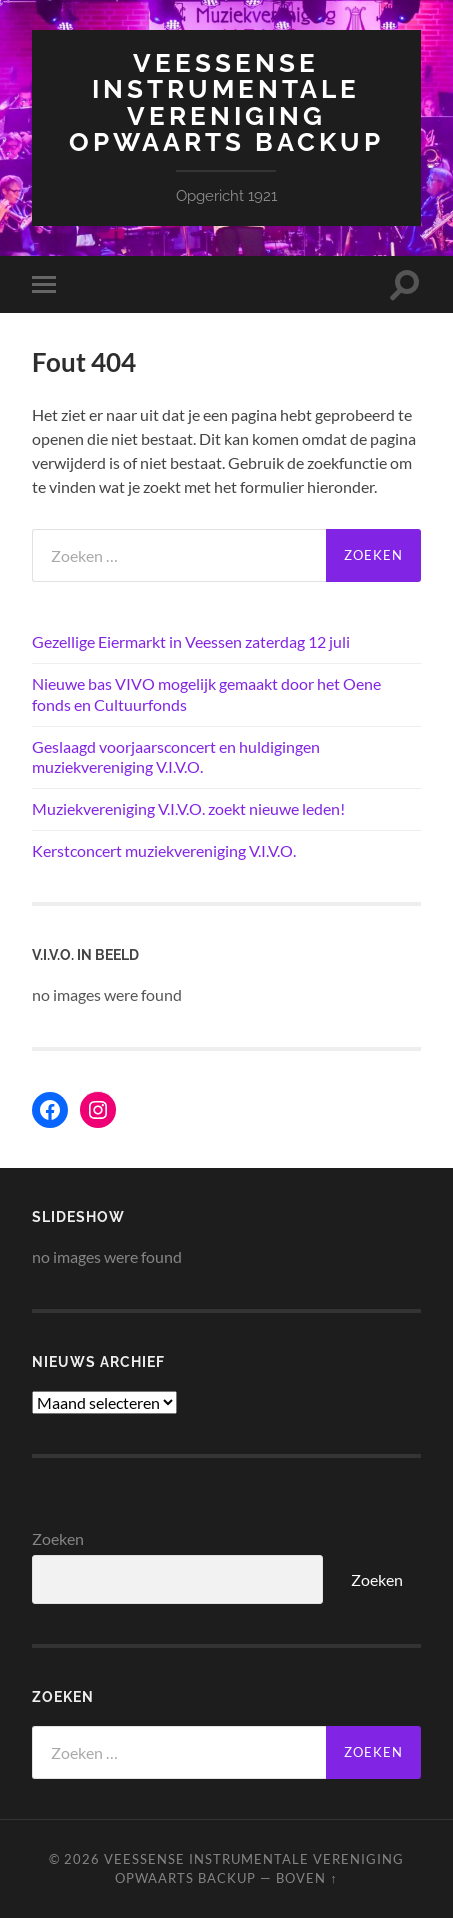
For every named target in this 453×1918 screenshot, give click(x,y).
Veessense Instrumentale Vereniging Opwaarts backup (226, 102)
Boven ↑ (306, 1878)
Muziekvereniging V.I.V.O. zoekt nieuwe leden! (188, 808)
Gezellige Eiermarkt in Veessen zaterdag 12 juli (191, 641)
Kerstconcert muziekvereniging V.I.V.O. (164, 850)
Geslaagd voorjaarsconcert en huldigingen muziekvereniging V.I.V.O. (176, 757)
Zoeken (58, 1538)
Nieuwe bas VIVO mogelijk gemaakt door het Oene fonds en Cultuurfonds (206, 694)
